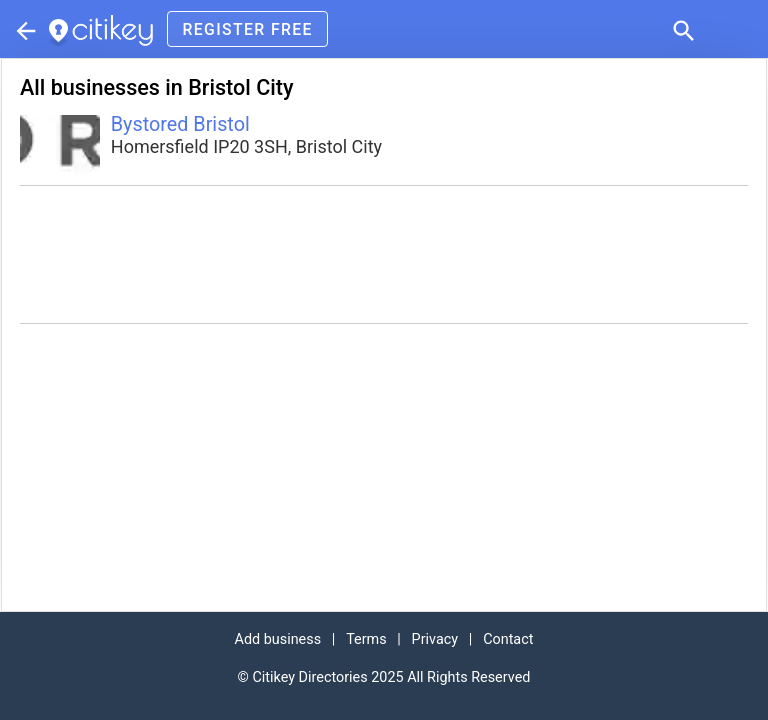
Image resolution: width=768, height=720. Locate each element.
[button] (682, 29)
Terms (366, 639)
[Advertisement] (384, 254)
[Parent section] (24, 29)
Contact (508, 639)
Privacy (435, 639)
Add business (278, 639)
